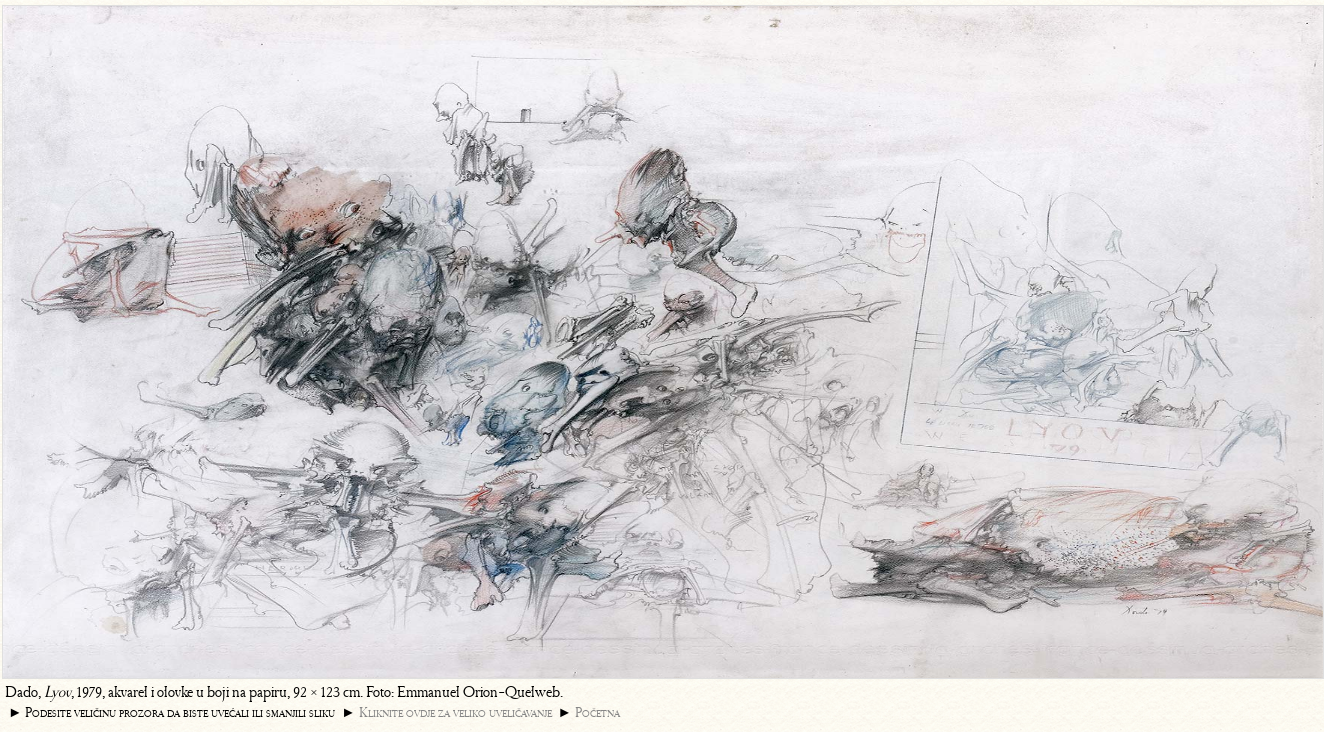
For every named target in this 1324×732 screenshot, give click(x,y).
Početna (597, 712)
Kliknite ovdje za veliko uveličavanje (455, 712)
